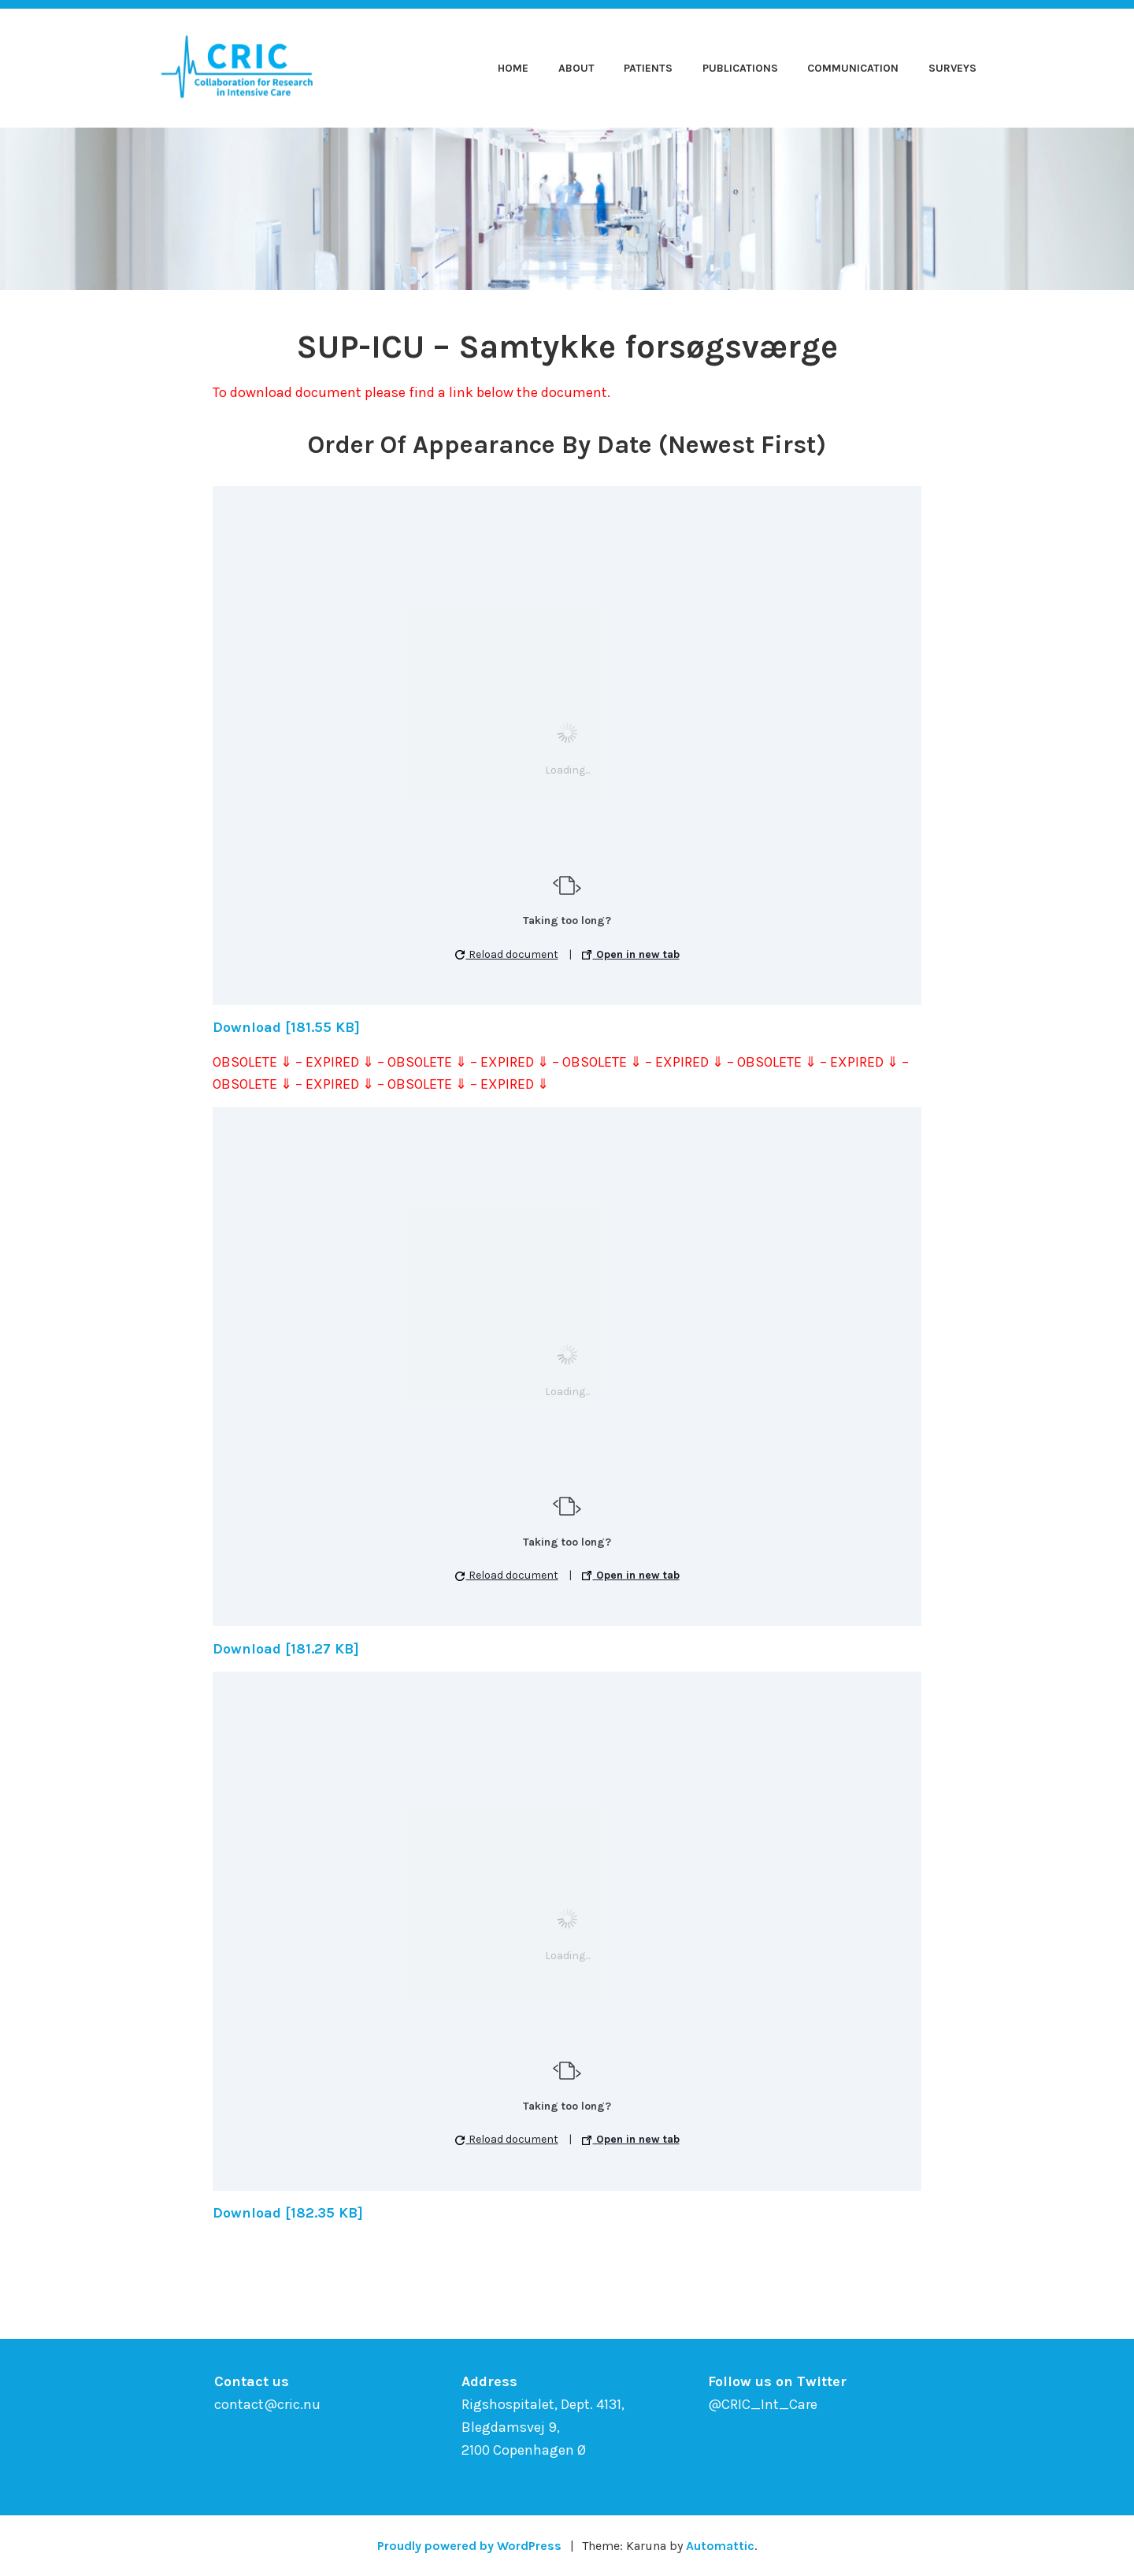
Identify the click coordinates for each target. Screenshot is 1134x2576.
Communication (853, 68)
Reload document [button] (506, 954)
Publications (740, 68)
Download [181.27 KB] (286, 1648)
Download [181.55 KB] (286, 1027)
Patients (648, 68)
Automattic (720, 2545)
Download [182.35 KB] (288, 2213)
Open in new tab (631, 954)
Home (513, 68)
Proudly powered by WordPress (469, 2545)
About (576, 68)
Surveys (952, 68)
